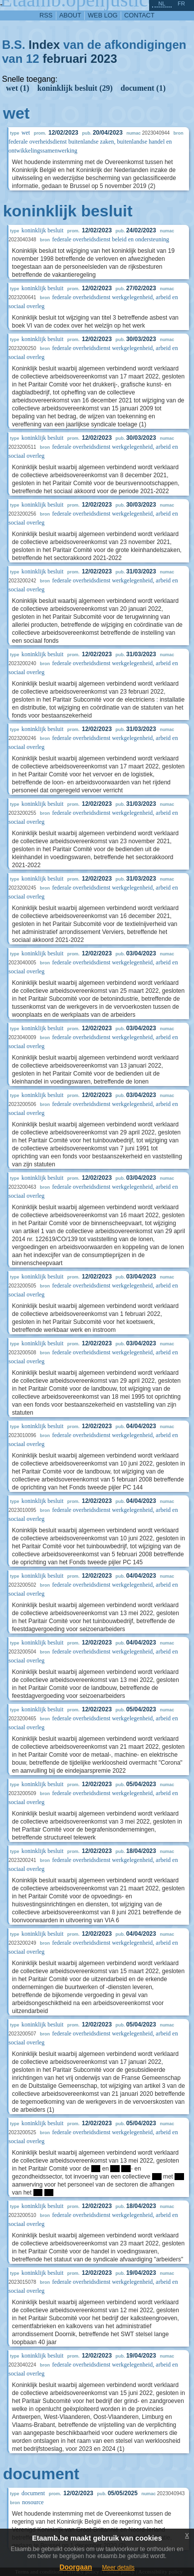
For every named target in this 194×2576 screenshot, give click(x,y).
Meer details (118, 2567)
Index (44, 44)
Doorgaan (75, 2567)
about (70, 15)
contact (139, 15)
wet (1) (17, 88)
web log (103, 15)
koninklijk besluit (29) (75, 88)
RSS (45, 15)
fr (181, 3)
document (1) (143, 88)
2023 (103, 58)
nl (161, 3)
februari (64, 58)
